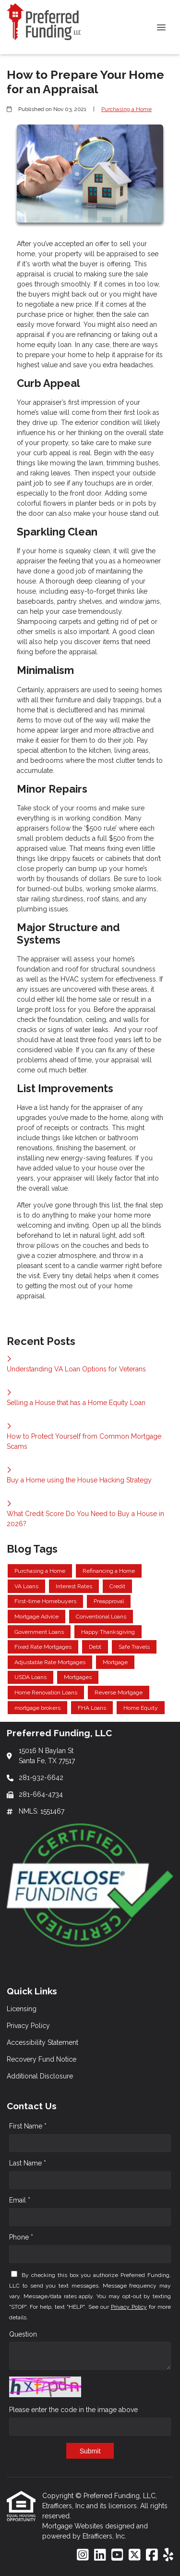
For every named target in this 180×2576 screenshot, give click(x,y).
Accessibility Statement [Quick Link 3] (42, 2042)
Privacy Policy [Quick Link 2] (28, 2025)
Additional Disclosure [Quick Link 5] (40, 2076)
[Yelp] (168, 2555)
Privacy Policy (129, 2306)
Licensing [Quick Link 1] (21, 2009)
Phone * (21, 2237)
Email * (19, 2200)
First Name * (28, 2126)
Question (23, 2334)
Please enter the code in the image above (73, 2410)
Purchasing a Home (126, 109)
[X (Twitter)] (135, 2555)
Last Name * (27, 2163)
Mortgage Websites (73, 2526)
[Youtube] (117, 2555)
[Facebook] (152, 2555)
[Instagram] (83, 2555)
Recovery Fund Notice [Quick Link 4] (41, 2059)
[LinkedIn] (100, 2555)
